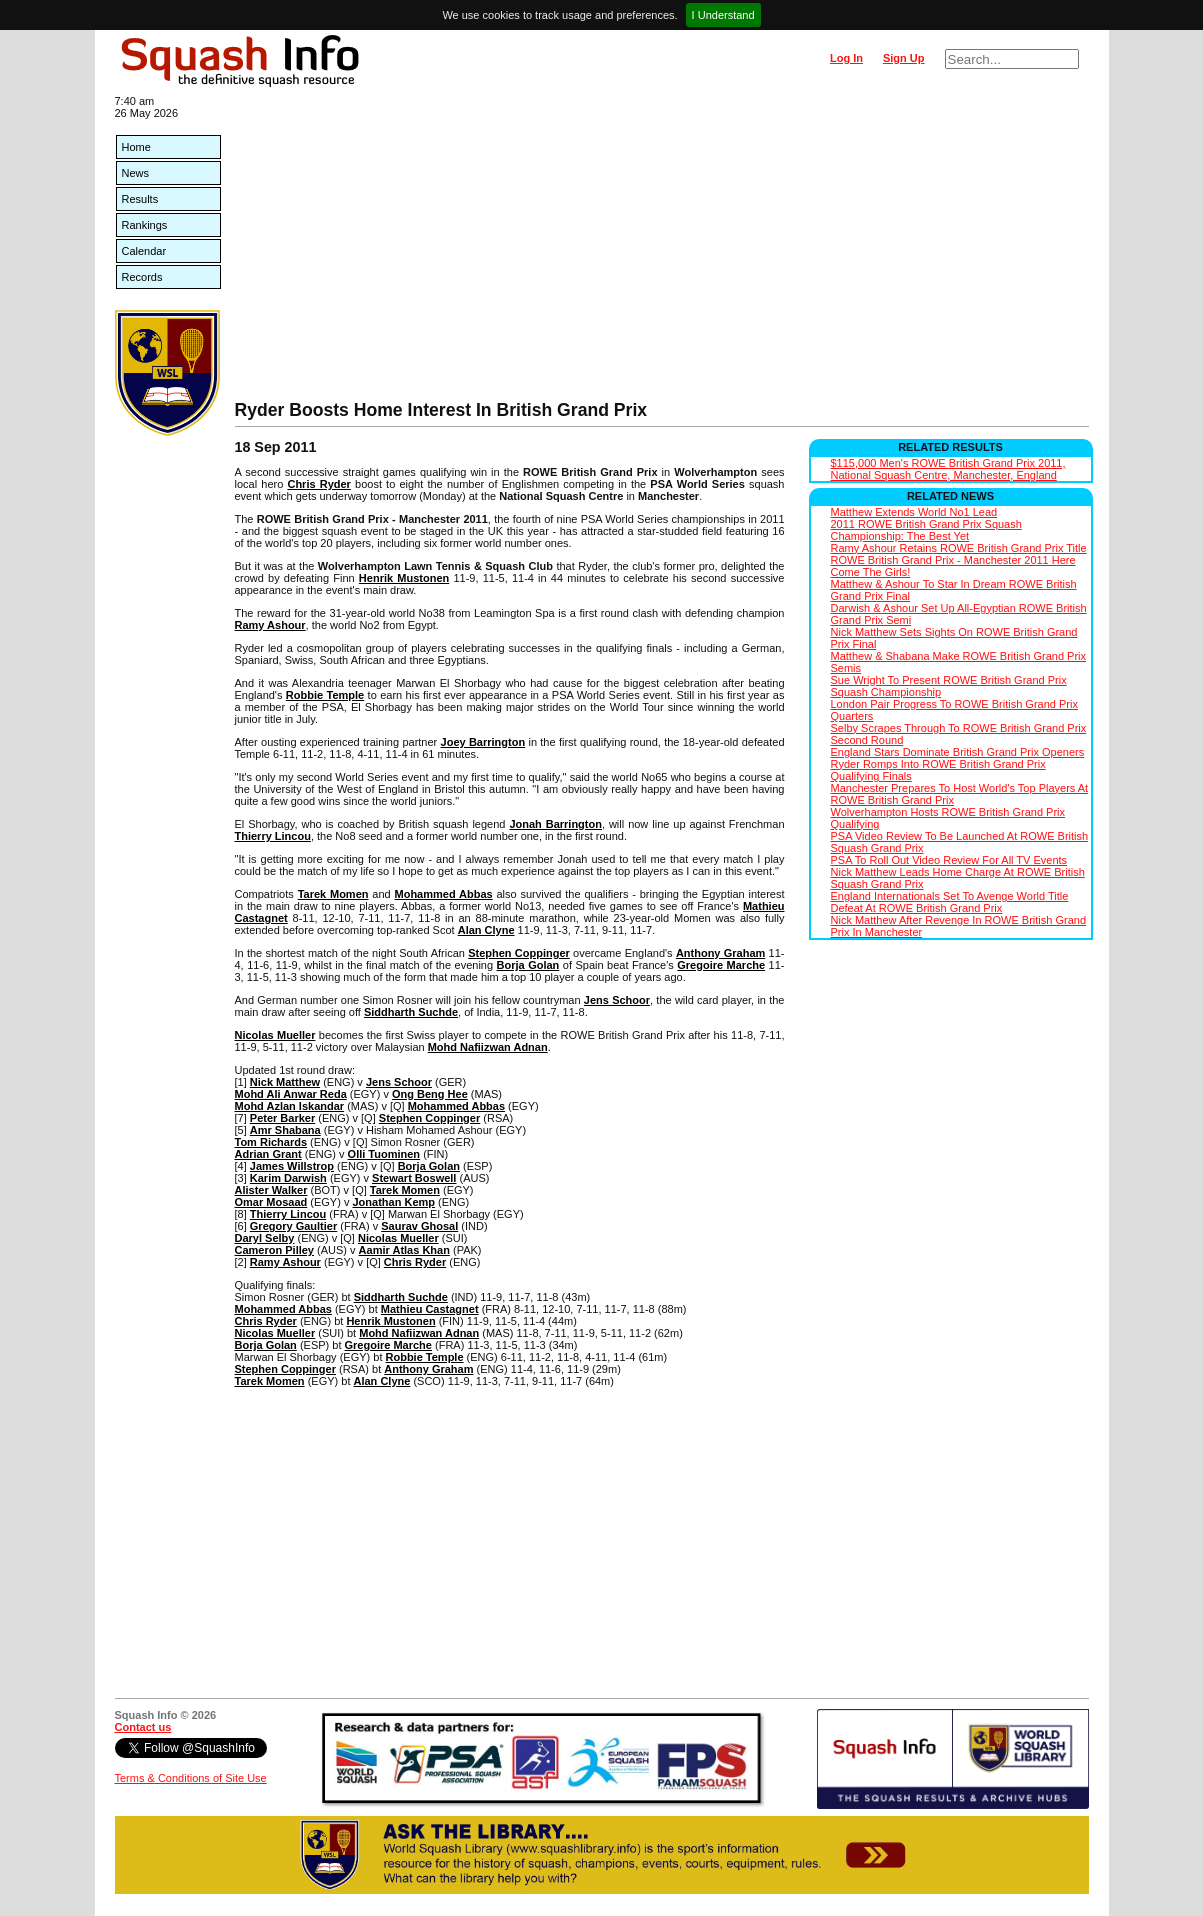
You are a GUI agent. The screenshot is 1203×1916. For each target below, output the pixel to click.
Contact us (143, 1727)
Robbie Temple (325, 695)
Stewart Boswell (414, 1178)
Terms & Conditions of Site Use (191, 1778)
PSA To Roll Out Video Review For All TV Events (949, 860)
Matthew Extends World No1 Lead (914, 512)
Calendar (144, 251)
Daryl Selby (265, 1238)
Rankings (145, 225)
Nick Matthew (285, 1082)
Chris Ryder (318, 484)
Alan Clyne (486, 930)
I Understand (723, 15)
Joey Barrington (483, 742)
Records (142, 277)
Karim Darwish (288, 1178)
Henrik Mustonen (404, 578)
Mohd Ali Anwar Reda (291, 1094)
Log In (846, 58)
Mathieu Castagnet (430, 1309)
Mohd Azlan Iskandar (290, 1106)
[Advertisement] (662, 250)
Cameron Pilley (274, 1250)
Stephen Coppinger (519, 953)
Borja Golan (528, 965)
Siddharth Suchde (411, 1012)
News (136, 173)
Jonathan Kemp (393, 1202)
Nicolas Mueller (275, 1035)
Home (136, 147)
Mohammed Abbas (444, 894)
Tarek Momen (333, 894)
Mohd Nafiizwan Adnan (488, 1047)
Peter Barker (282, 1118)
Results (140, 199)
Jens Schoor (617, 1000)
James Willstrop (292, 1166)
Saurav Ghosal (419, 1226)
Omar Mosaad (271, 1202)
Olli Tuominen (384, 1154)
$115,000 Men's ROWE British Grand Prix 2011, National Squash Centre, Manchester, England (948, 469)
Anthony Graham (720, 953)
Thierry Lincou (273, 836)
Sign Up (904, 58)
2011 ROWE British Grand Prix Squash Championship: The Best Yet (926, 530)
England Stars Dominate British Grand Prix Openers (958, 752)
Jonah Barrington (555, 824)
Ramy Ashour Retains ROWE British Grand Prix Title (959, 548)
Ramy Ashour (270, 625)
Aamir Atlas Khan (404, 1250)
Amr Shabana (285, 1130)
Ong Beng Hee (430, 1094)
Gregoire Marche (721, 965)
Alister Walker (271, 1190)
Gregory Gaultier (293, 1226)
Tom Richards (271, 1142)
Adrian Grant (268, 1154)
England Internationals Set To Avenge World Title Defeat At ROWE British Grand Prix (950, 902)
